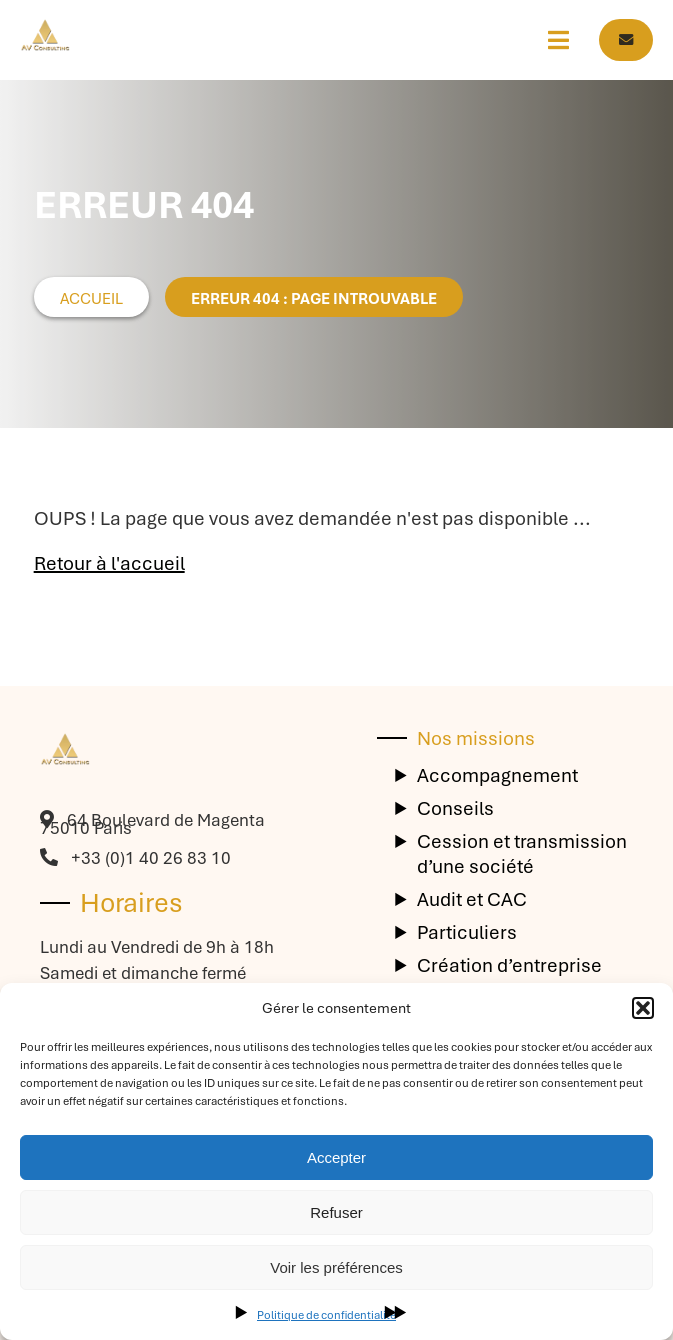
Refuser (336, 1212)
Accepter (336, 1157)
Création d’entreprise (509, 965)
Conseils (455, 808)
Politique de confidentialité (326, 1315)
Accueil (91, 299)
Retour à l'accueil (109, 563)
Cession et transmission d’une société (522, 854)
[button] (643, 1008)
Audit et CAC (472, 899)
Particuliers (467, 932)
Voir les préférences (336, 1267)
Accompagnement (497, 775)
